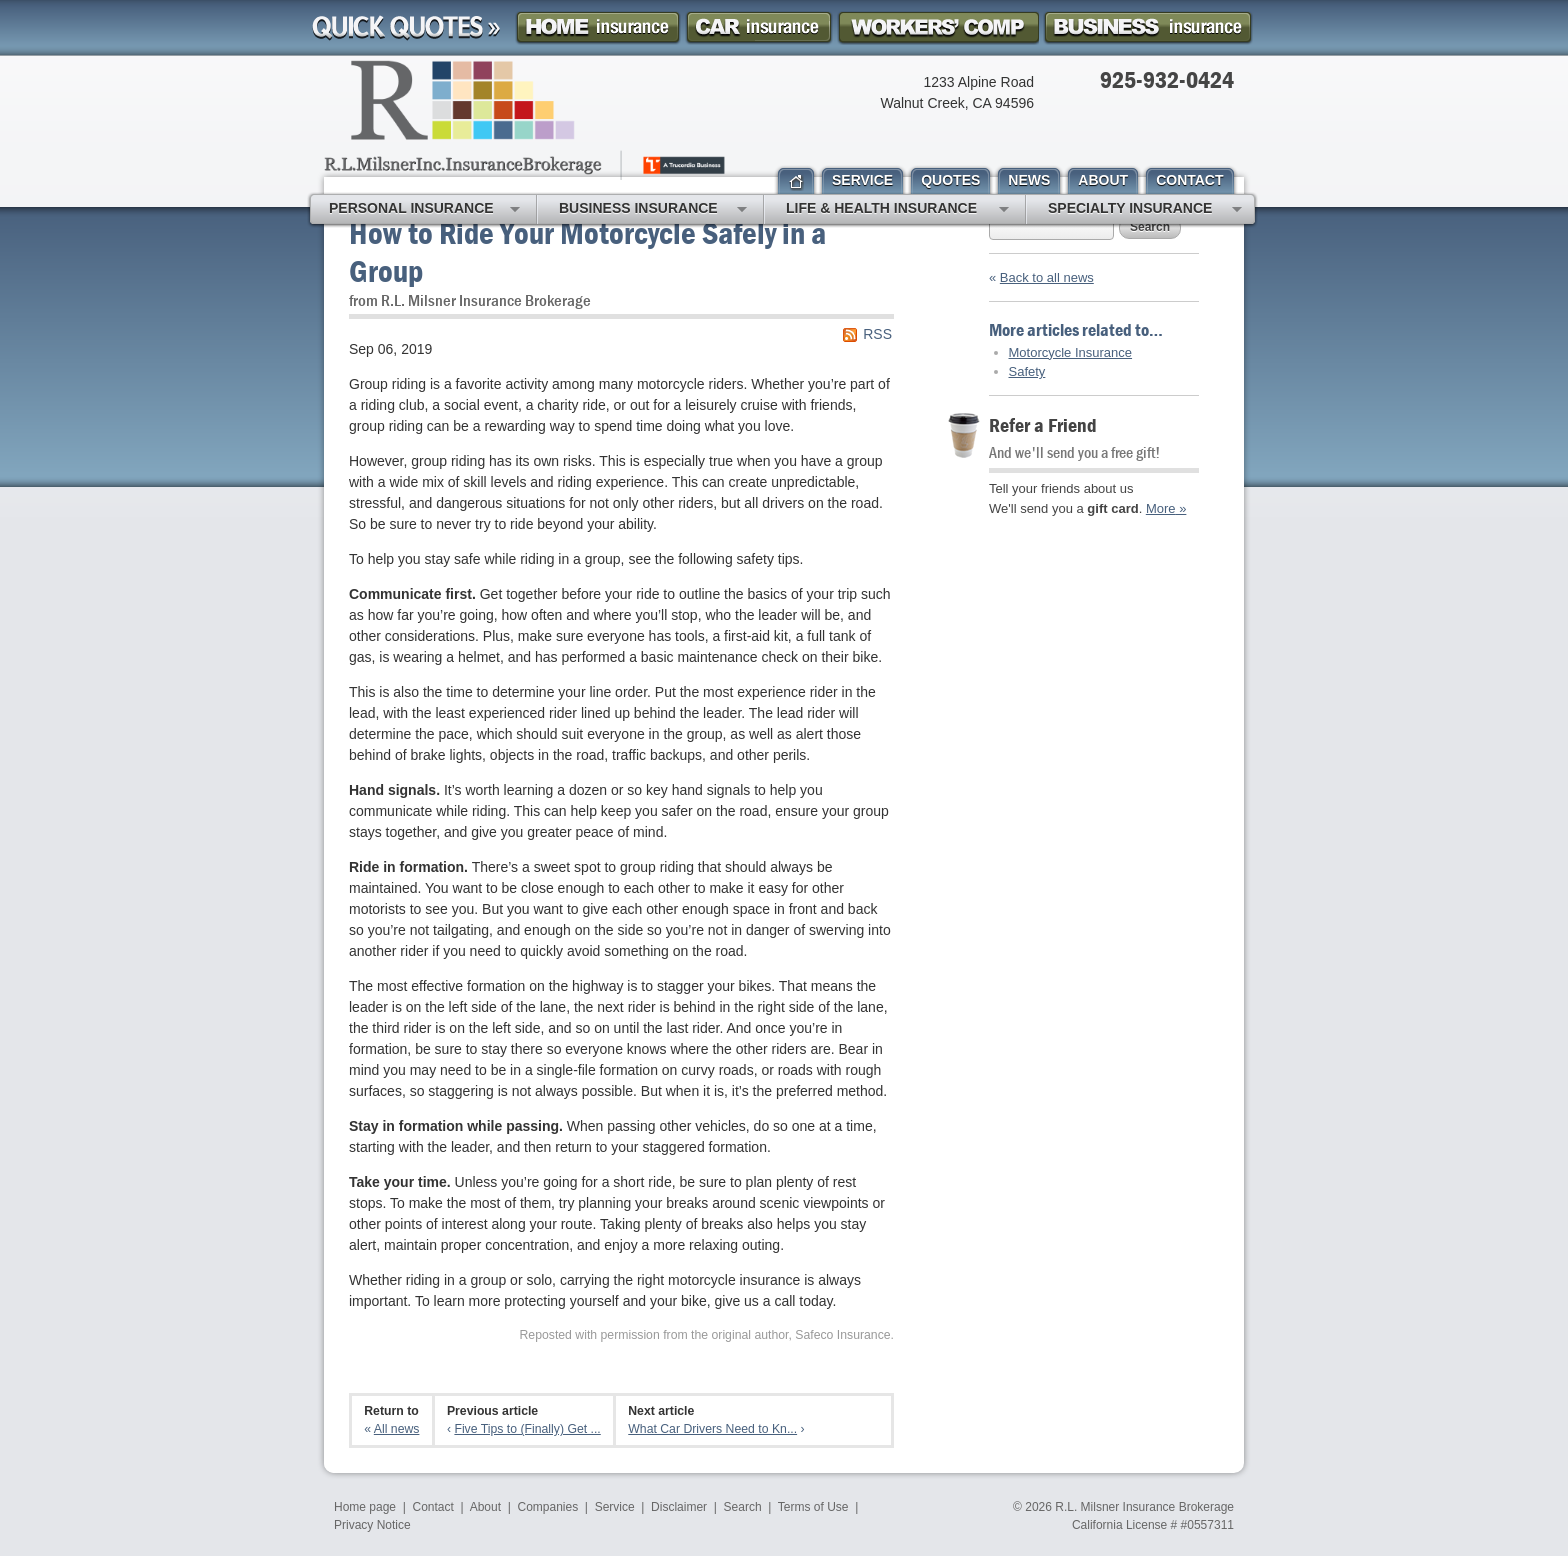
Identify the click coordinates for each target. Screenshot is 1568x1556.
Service (615, 1507)
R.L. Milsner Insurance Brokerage (1144, 1507)
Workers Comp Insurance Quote (938, 27)
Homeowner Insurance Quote (598, 27)
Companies (547, 1507)
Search (1150, 227)
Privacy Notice (372, 1525)
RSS (877, 334)
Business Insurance (653, 210)
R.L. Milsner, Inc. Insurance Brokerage (526, 120)
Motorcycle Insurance (1071, 352)
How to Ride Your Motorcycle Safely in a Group (587, 251)
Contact (433, 1507)
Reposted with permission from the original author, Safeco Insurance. (706, 1335)
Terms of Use (813, 1507)
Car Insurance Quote (759, 27)
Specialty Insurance (1145, 210)
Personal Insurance (424, 210)
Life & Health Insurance (897, 210)
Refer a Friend (1043, 424)
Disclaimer (679, 1507)
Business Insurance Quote (1148, 27)
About (485, 1507)
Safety (1027, 371)
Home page (365, 1507)
